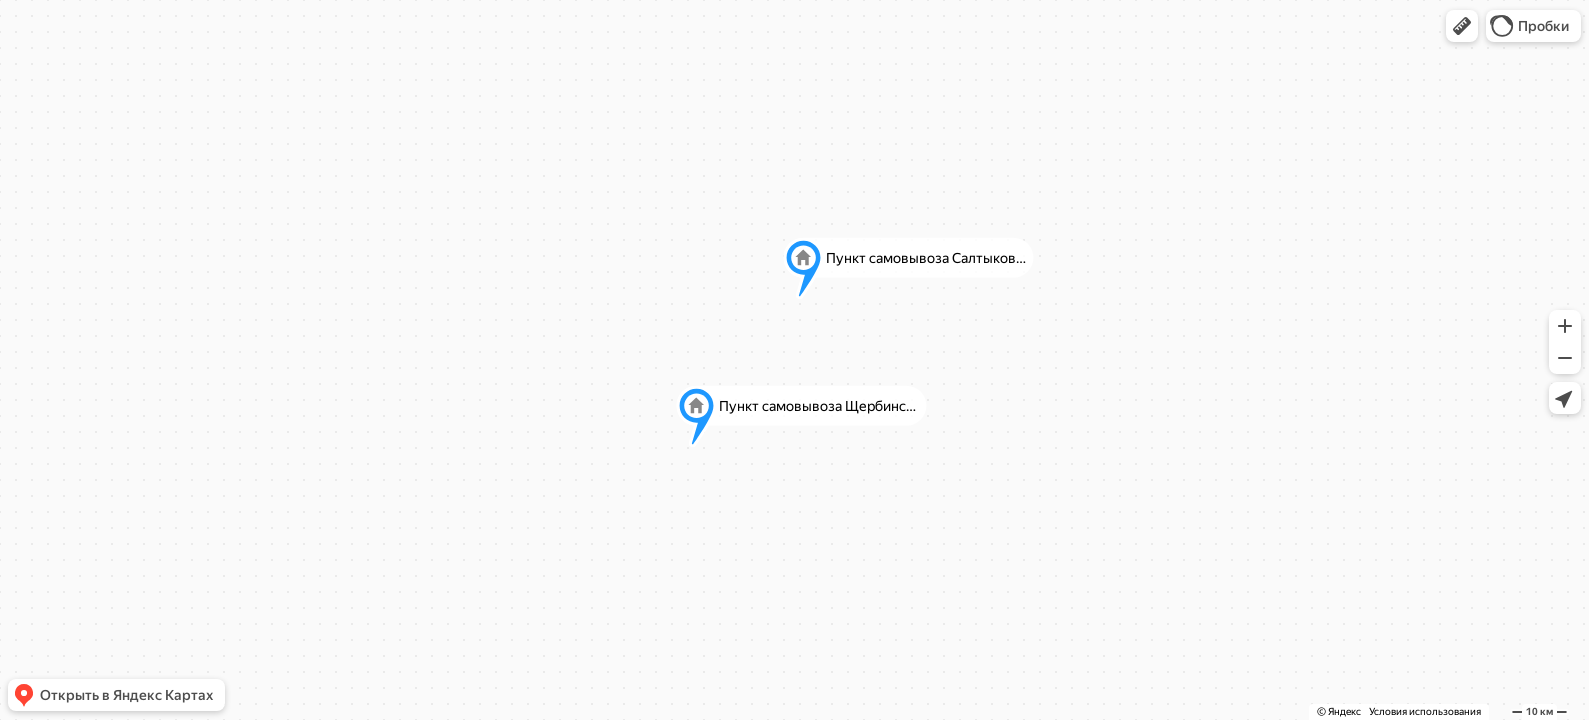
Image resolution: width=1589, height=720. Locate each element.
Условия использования (1425, 711)
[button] (1462, 26)
